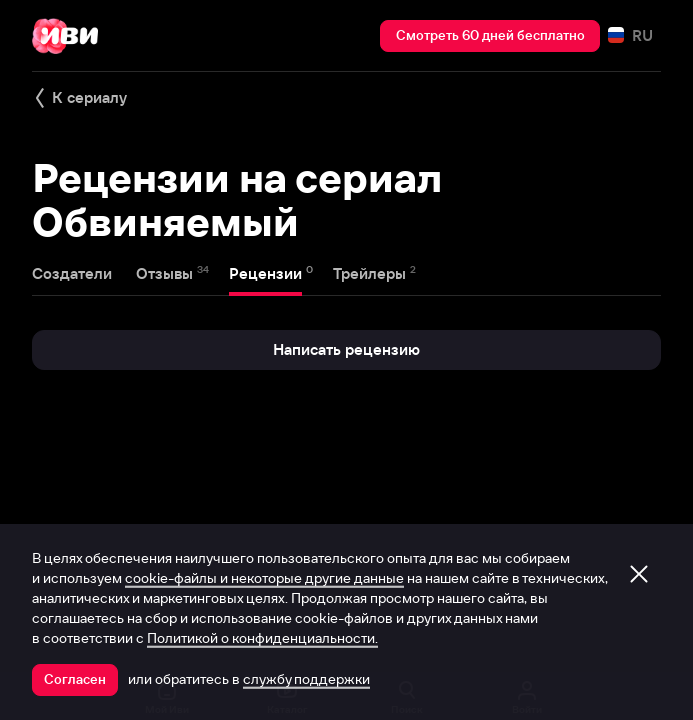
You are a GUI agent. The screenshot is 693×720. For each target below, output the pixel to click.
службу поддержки (306, 679)
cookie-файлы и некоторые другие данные (264, 578)
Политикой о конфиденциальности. (262, 638)
